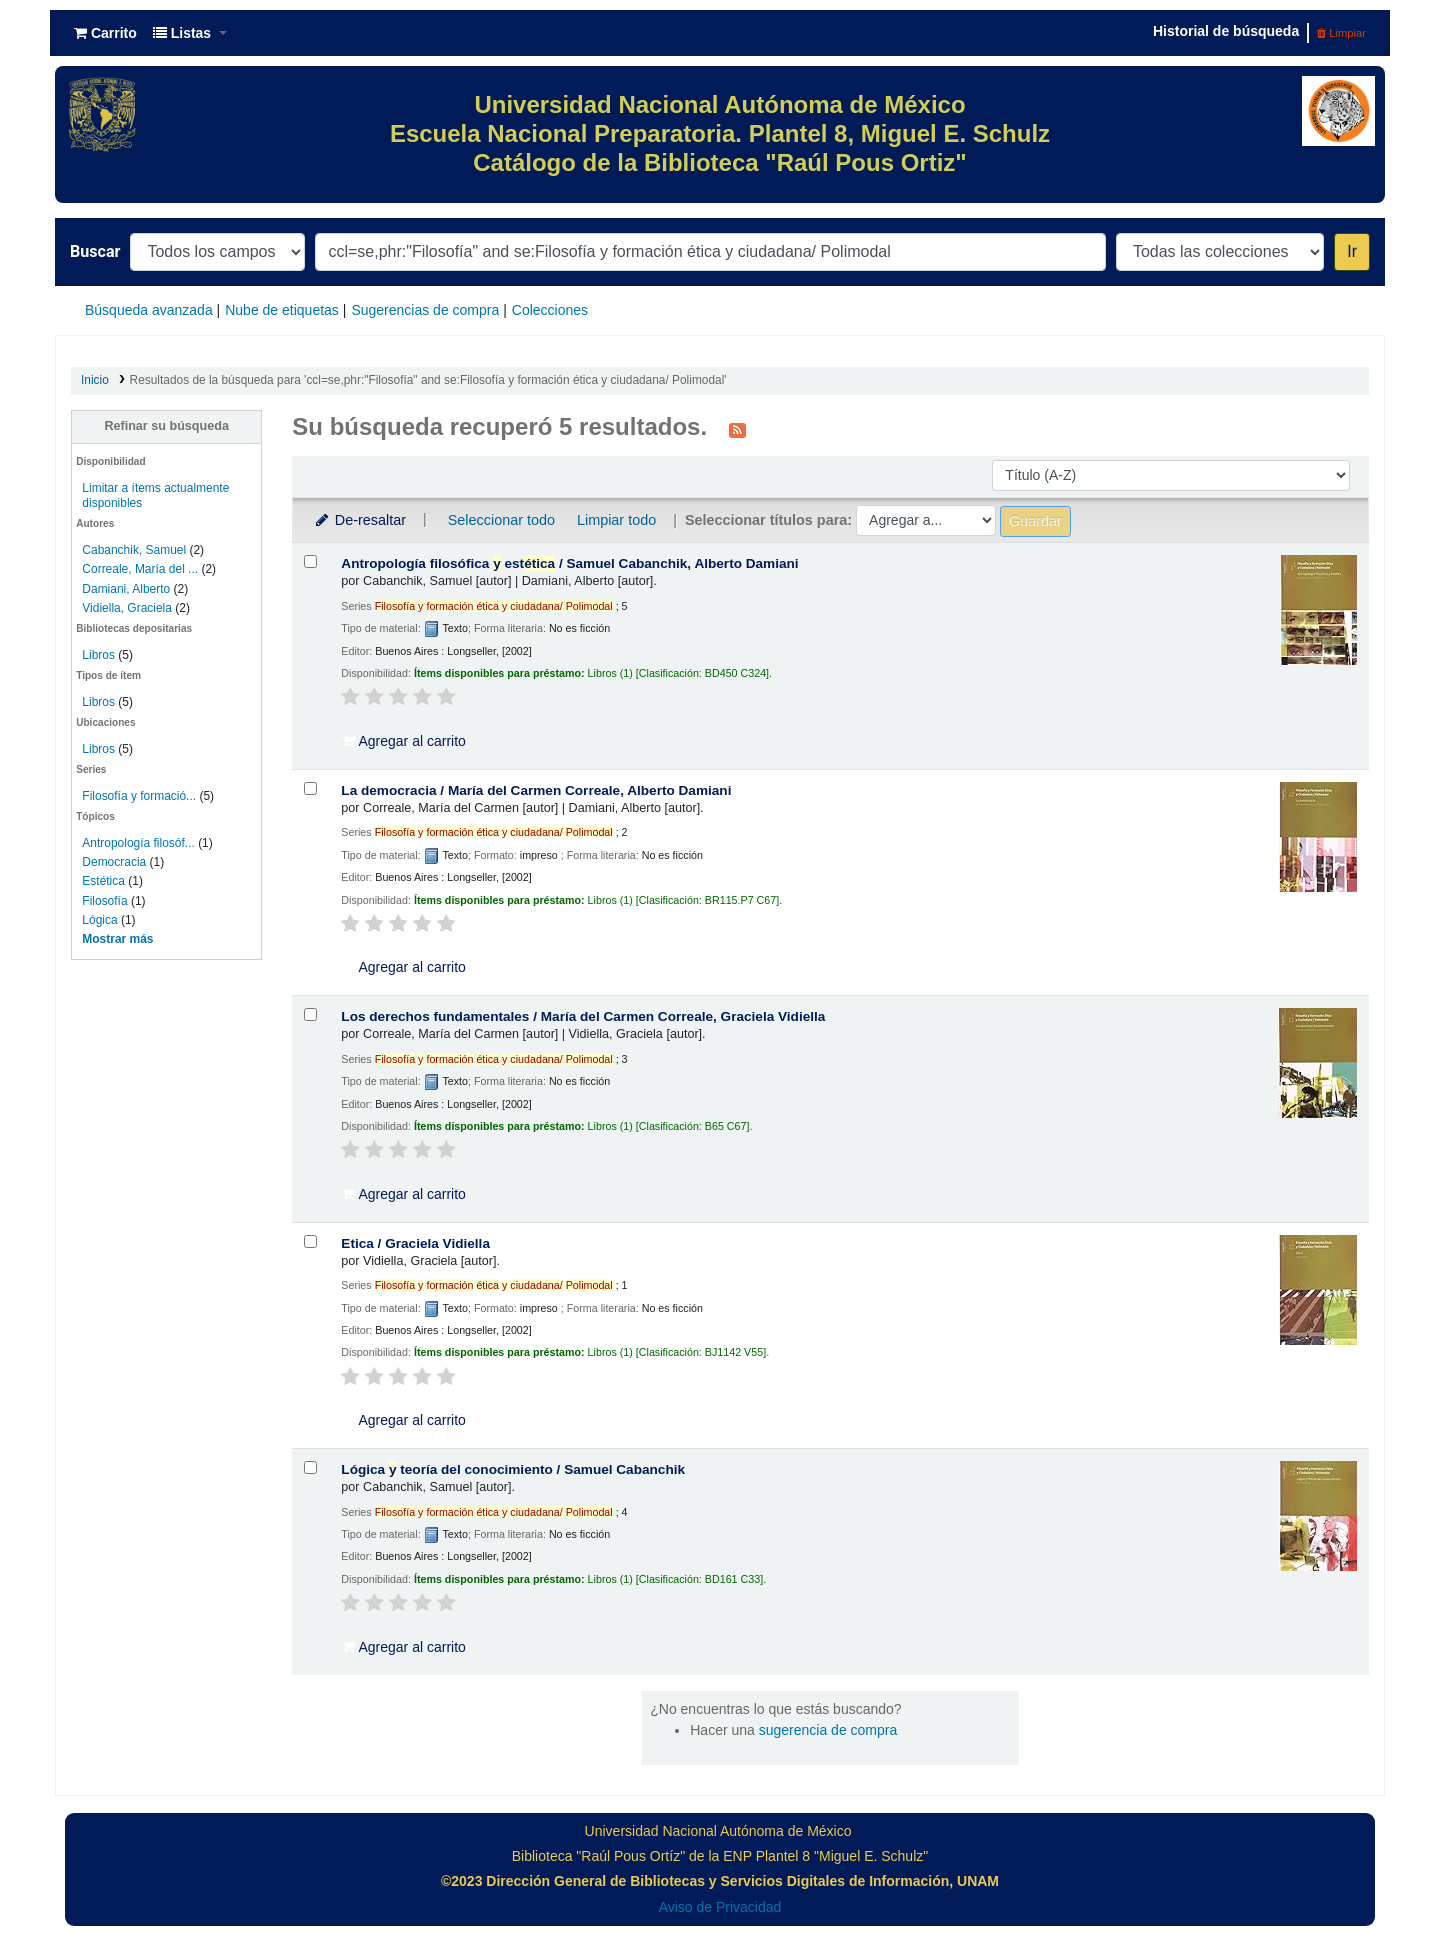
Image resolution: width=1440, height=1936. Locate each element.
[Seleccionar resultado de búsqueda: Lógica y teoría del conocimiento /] (310, 1467)
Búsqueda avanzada (149, 310)
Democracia (114, 862)
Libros (98, 655)
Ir (1352, 251)
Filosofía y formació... (139, 796)
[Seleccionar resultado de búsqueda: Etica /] (310, 1241)
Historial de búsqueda (1226, 31)
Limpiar (1341, 33)
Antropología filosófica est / (569, 563)
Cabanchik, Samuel (134, 550)
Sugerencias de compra (425, 310)
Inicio (95, 380)
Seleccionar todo (501, 520)
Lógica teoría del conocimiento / (513, 1469)
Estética (103, 881)
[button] (105, 33)
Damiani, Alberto (126, 589)
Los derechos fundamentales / (583, 1016)
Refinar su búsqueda (166, 426)
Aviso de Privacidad (720, 1907)
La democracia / (536, 790)
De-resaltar (359, 520)
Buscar (95, 251)
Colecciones (550, 310)
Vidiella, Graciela (127, 608)
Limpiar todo (616, 520)
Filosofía (104, 901)
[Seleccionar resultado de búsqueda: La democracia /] (310, 788)
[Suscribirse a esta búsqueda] (737, 429)
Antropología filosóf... (138, 843)
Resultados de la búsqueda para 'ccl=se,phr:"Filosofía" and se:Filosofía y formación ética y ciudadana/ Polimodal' (428, 380)
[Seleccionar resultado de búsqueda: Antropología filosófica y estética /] (310, 561)
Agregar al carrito (404, 741)
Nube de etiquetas (282, 310)
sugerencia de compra (828, 1730)
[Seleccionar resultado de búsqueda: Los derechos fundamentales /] (310, 1014)
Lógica (99, 920)
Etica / (415, 1243)
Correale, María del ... (140, 569)
